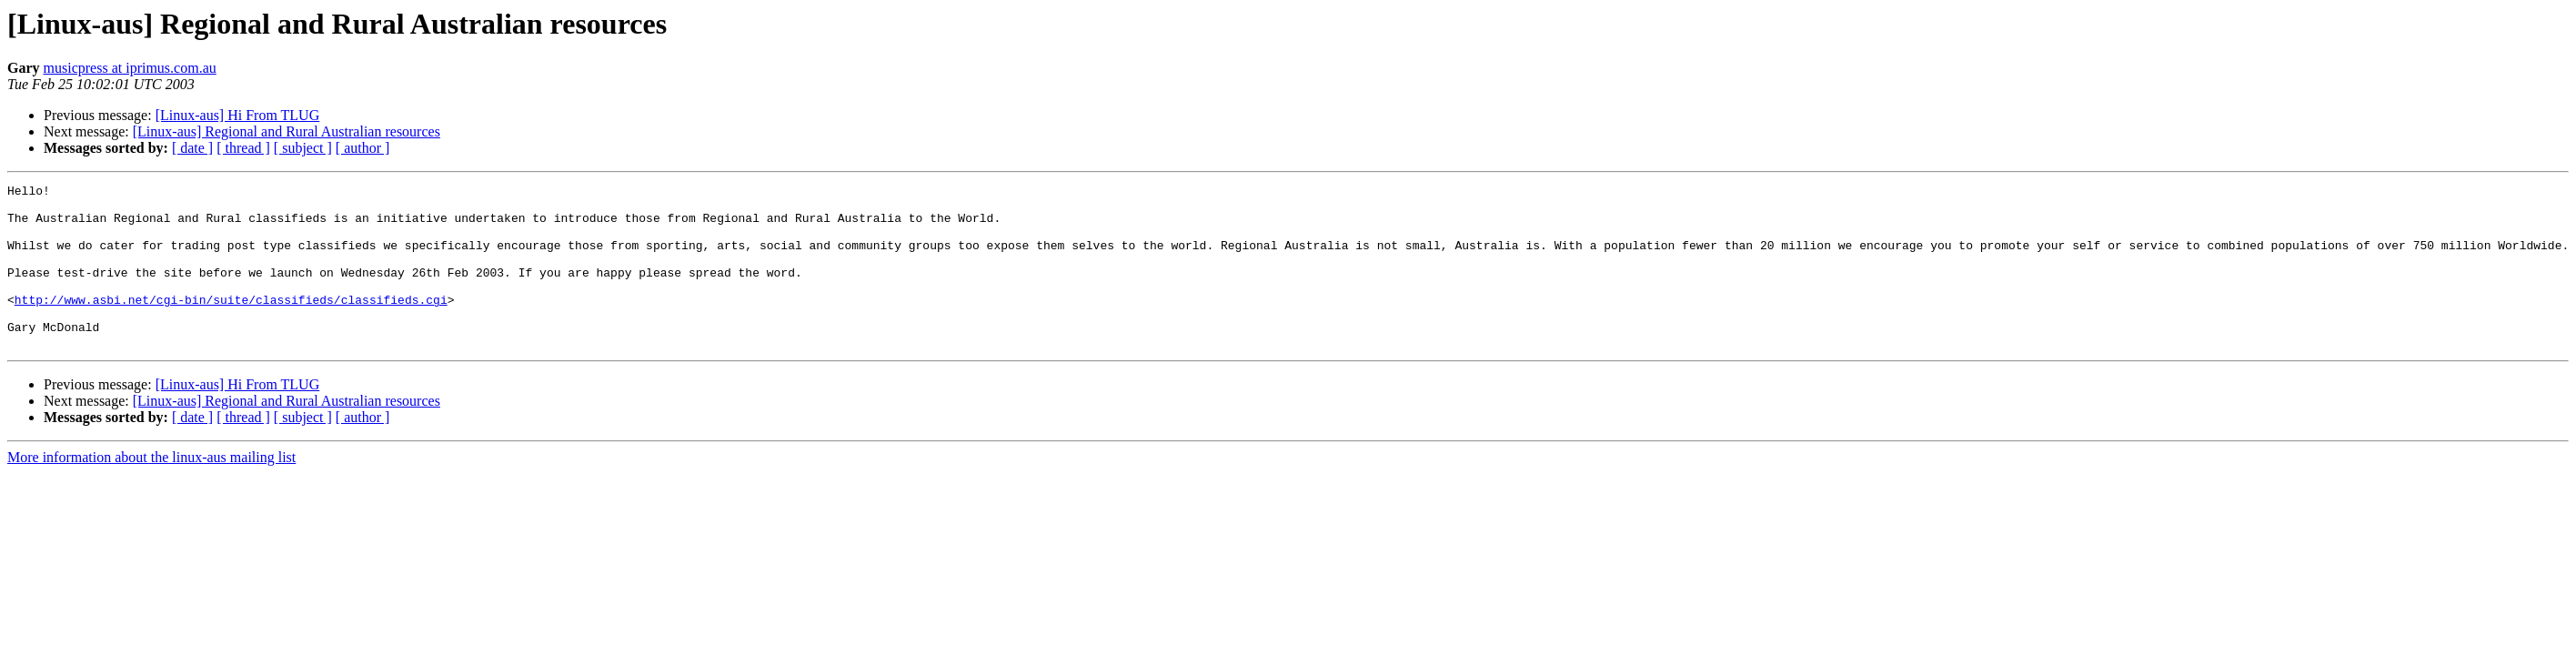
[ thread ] (243, 148)
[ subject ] (303, 148)
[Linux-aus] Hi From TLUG (238, 115)
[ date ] (192, 148)
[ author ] (363, 148)
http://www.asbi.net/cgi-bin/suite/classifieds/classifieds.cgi (231, 324)
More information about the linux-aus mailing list (151, 490)
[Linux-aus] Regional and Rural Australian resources (286, 131)
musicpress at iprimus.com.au (130, 68)
